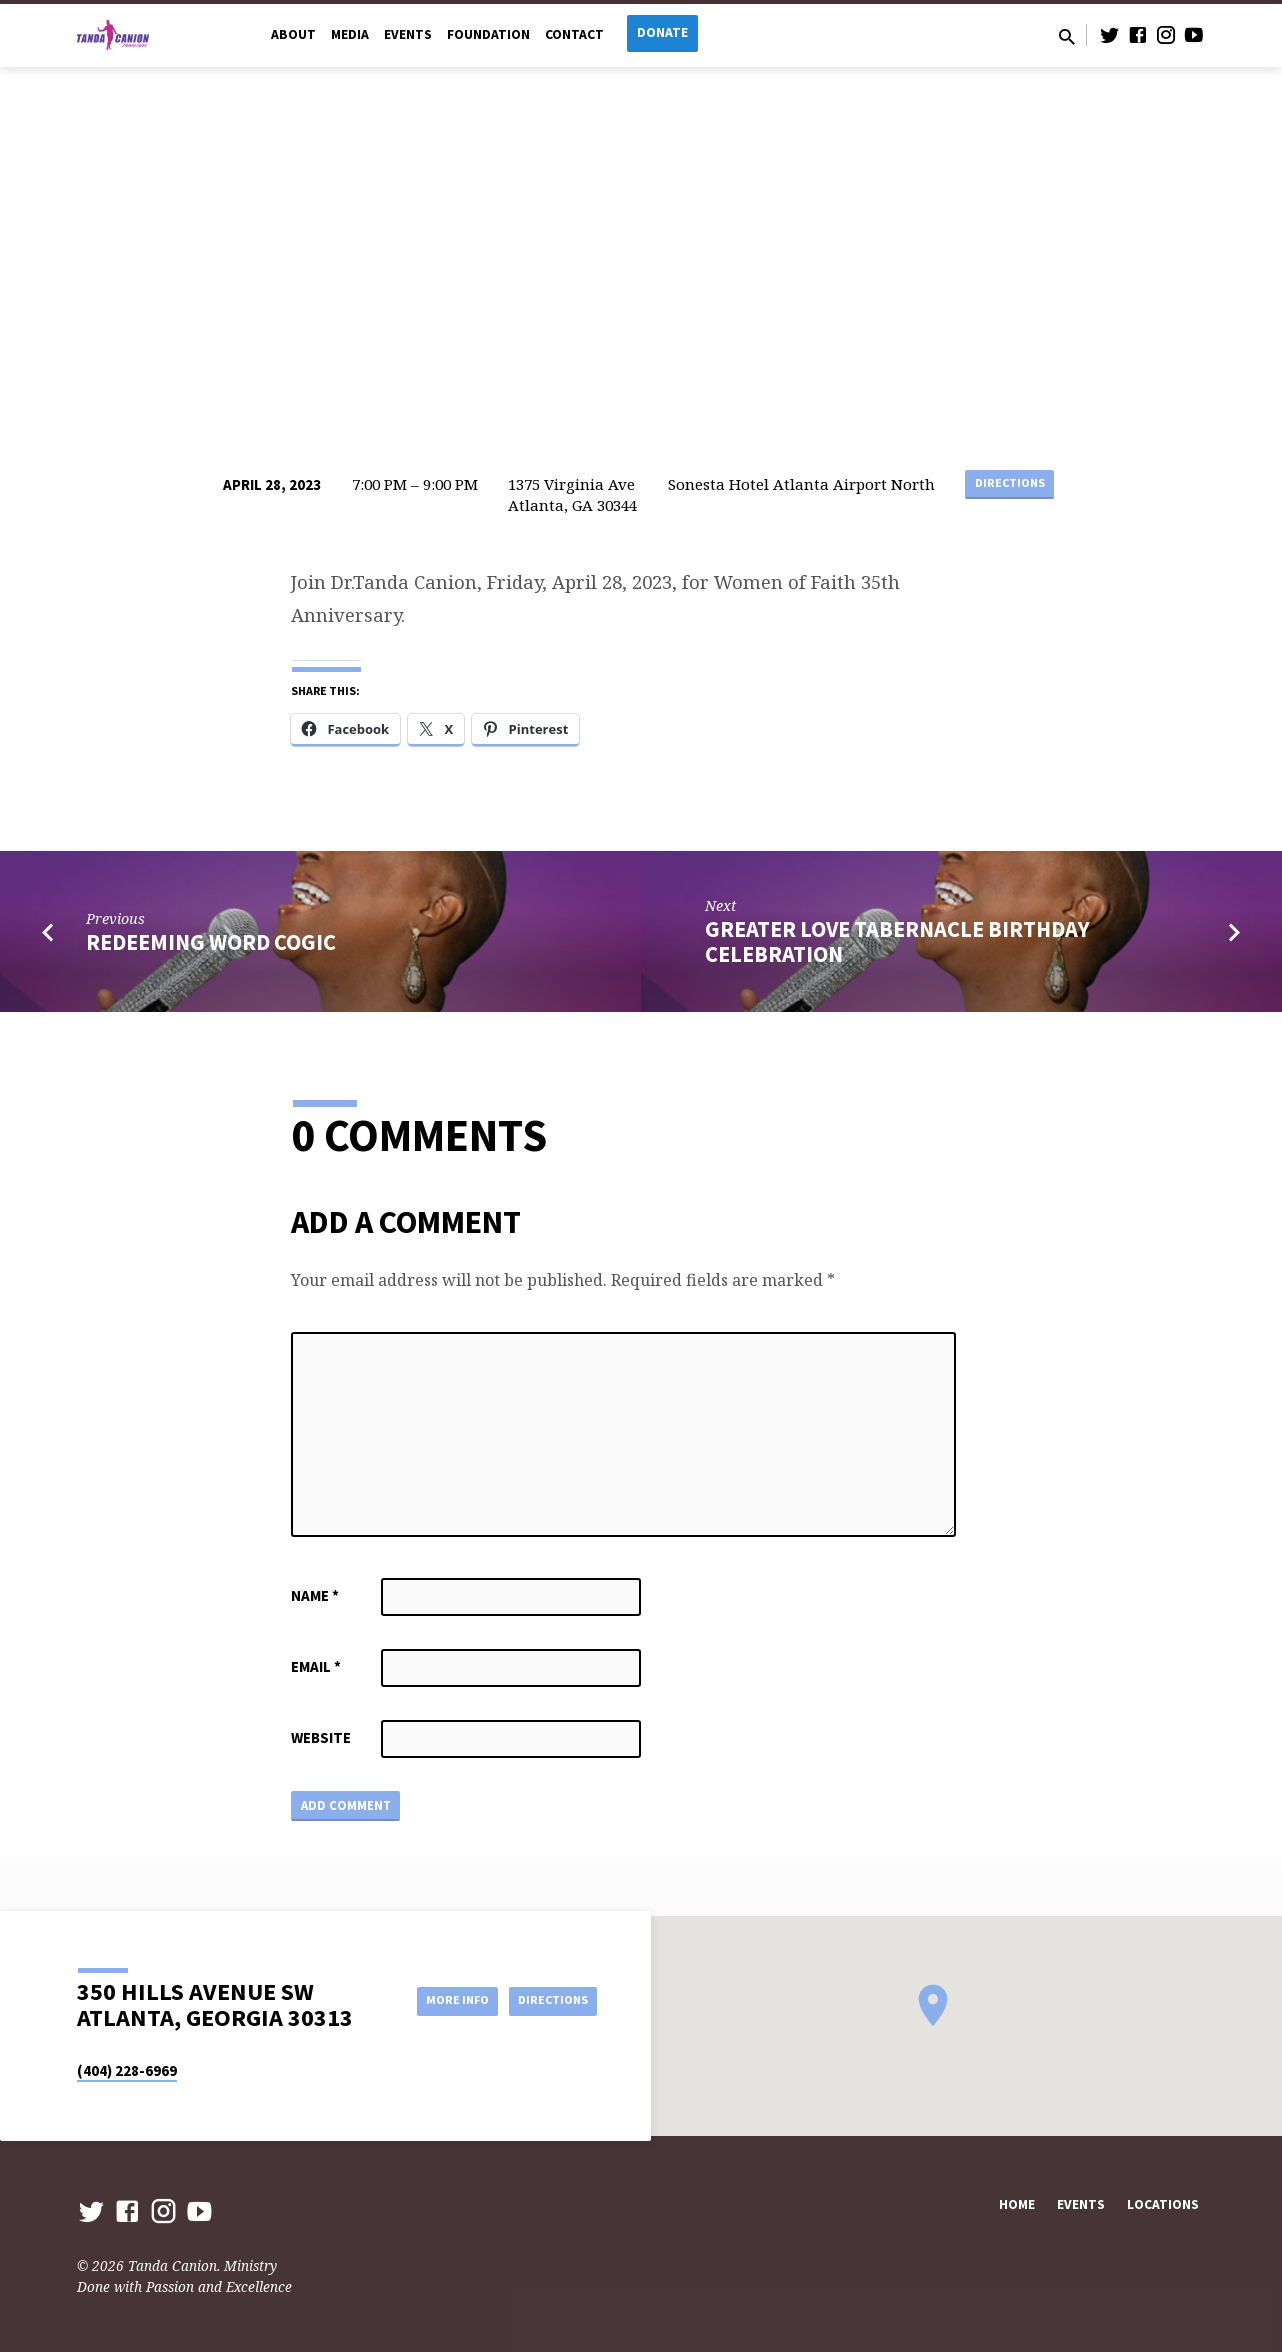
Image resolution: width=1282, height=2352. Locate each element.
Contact (574, 34)
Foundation (488, 34)
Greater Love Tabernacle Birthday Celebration (897, 941)
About (293, 34)
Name (315, 1595)
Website (321, 1737)
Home (1017, 2205)
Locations (1163, 2205)
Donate (662, 32)
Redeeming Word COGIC (211, 942)
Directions (1009, 485)
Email (316, 1666)
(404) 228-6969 (127, 2070)
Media (350, 34)
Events (408, 34)
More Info (434, 2000)
